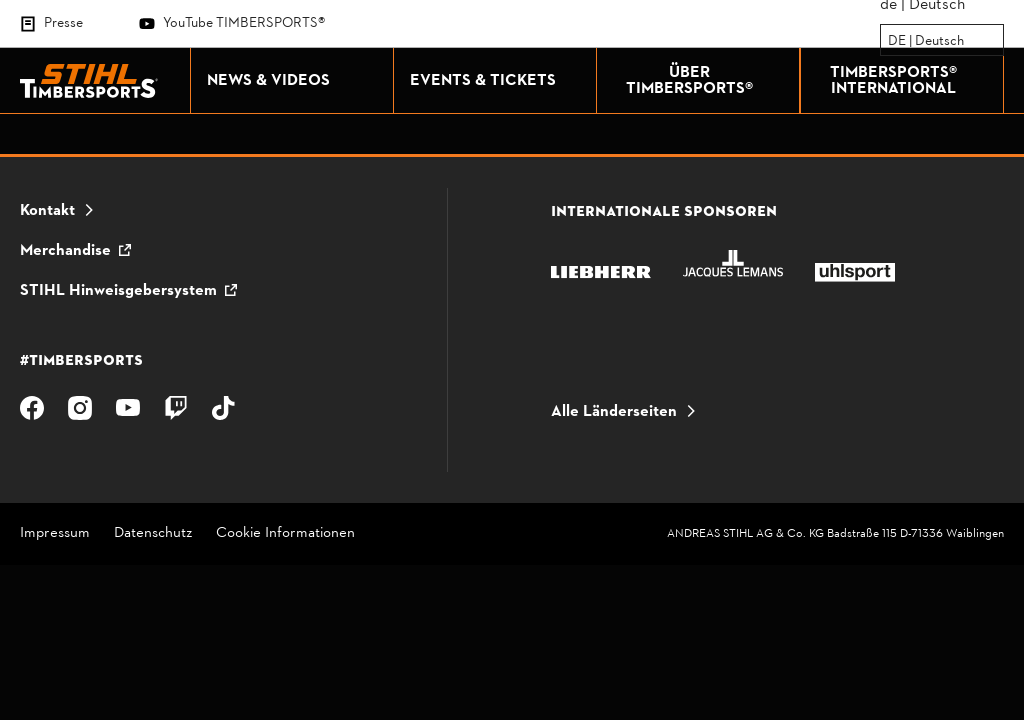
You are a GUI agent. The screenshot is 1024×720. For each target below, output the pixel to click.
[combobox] (889, 41)
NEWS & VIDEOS (295, 81)
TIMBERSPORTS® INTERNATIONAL (912, 81)
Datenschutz (153, 534)
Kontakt (47, 211)
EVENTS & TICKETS (498, 81)
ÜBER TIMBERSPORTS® (708, 81)
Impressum (55, 534)
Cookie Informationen (285, 534)
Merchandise (65, 251)
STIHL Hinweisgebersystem (118, 291)
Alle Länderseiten (614, 412)
